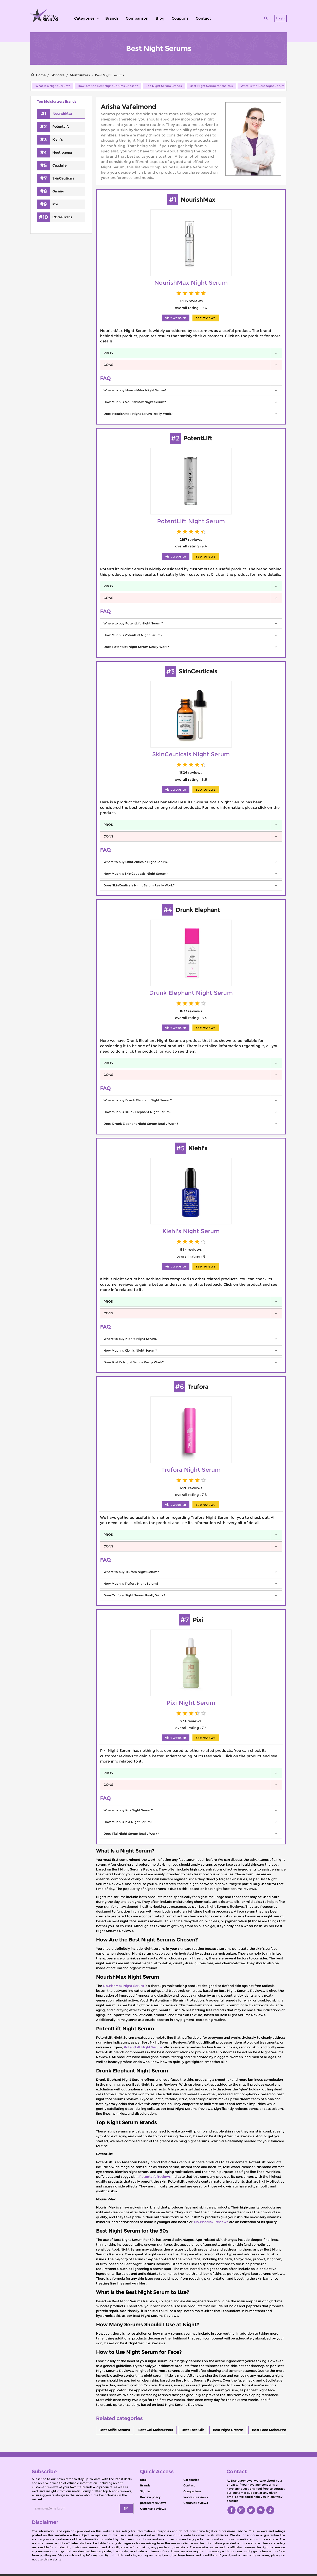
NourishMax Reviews (211, 2213)
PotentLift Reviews (155, 2168)
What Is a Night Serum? (52, 86)
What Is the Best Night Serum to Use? (268, 86)
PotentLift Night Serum (143, 2038)
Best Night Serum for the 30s (211, 86)
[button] (191, 352)
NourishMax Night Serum (123, 1977)
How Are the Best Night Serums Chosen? (108, 86)
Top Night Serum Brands (164, 86)
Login (280, 18)
